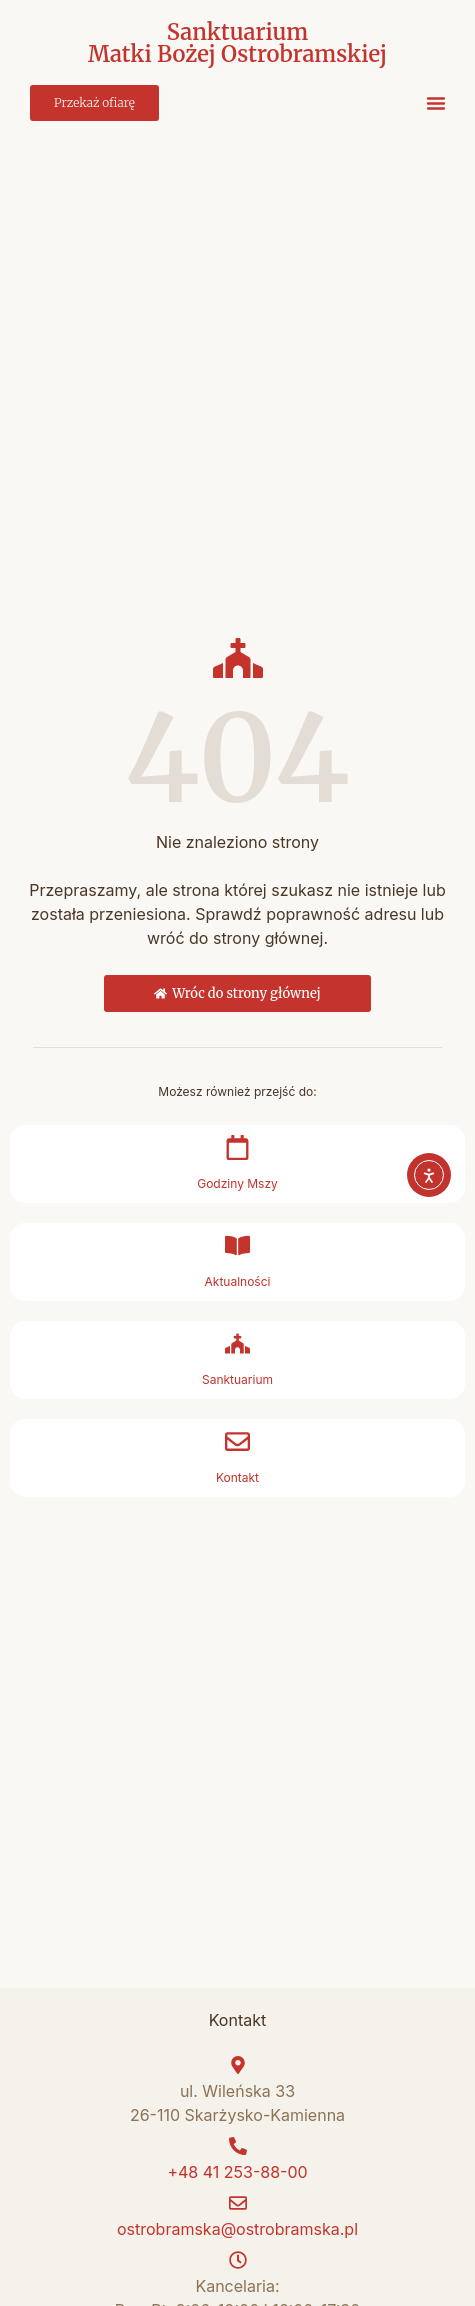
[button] (436, 103)
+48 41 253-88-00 (237, 2172)
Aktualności (238, 1281)
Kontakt (237, 1477)
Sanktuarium (237, 1379)
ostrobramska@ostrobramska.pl (237, 2229)
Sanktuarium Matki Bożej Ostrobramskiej (237, 43)
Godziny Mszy (237, 1183)
